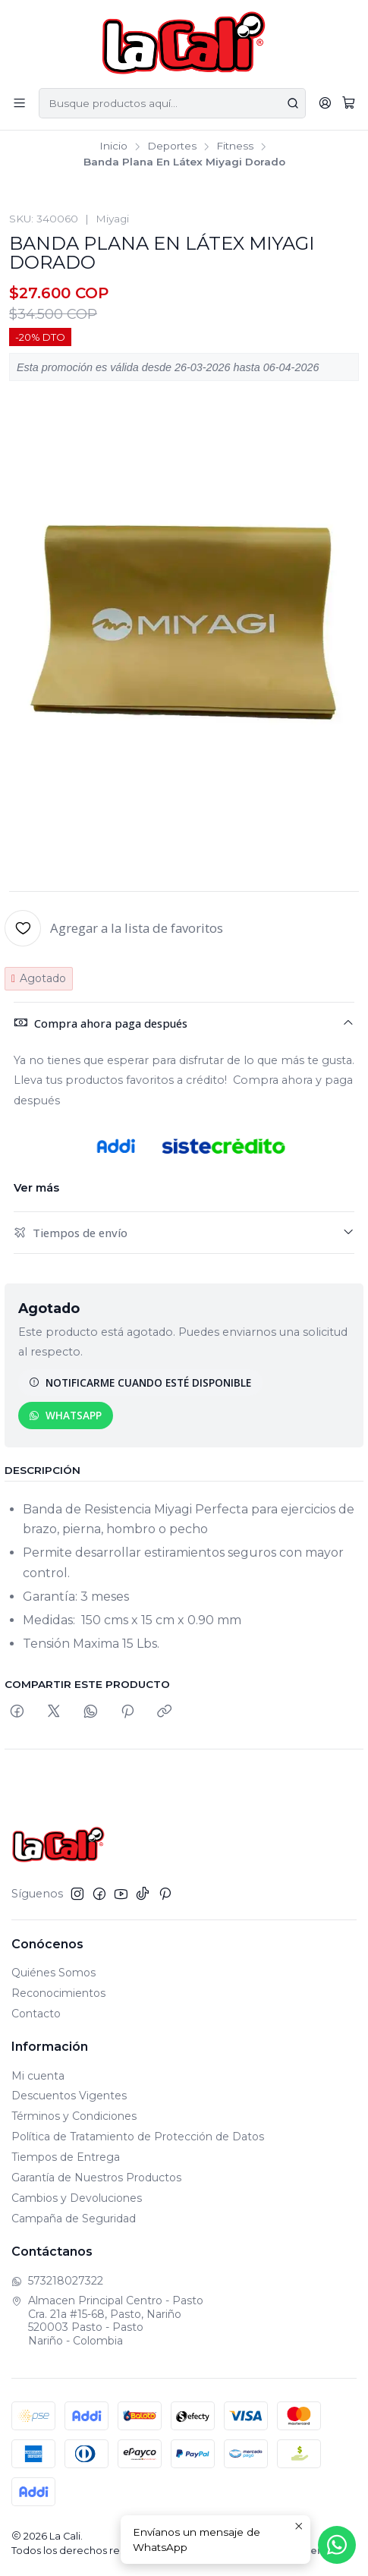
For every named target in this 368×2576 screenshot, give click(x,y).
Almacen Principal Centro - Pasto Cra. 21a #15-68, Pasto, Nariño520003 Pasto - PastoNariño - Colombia (107, 2321)
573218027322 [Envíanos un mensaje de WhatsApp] (57, 2281)
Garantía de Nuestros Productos (96, 2177)
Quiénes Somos (53, 1972)
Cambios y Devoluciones (76, 2198)
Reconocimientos (58, 1993)
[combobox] (172, 103)
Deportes (172, 146)
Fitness (234, 146)
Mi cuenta (37, 2076)
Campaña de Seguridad (73, 2218)
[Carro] (348, 103)
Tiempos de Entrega (65, 2157)
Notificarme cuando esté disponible (140, 1382)
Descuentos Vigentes (69, 2095)
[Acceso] (325, 103)
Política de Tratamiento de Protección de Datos (137, 2136)
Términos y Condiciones (74, 2116)
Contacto (36, 2013)
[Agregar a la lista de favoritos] (114, 928)
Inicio (113, 146)
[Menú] (19, 103)
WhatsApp (65, 1415)
